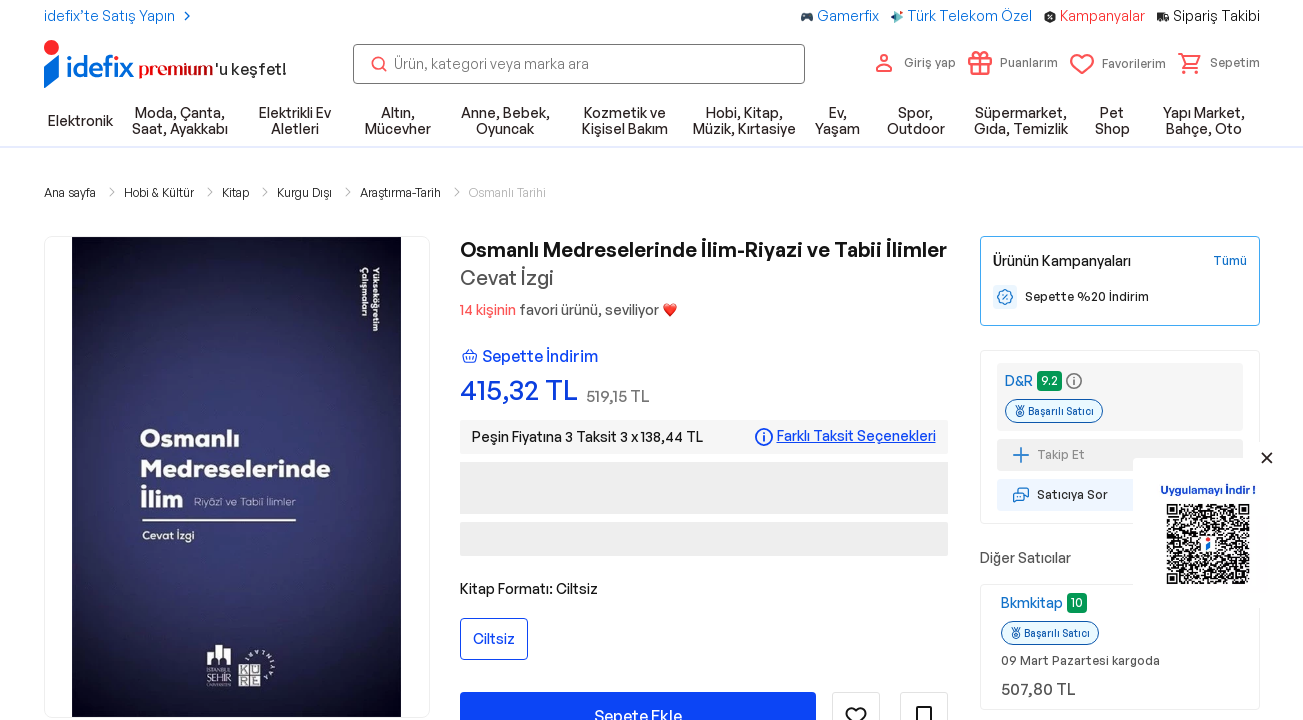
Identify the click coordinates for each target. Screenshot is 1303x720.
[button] (1219, 63)
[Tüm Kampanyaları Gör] (1230, 261)
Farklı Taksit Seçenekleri (856, 436)
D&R (1019, 380)
